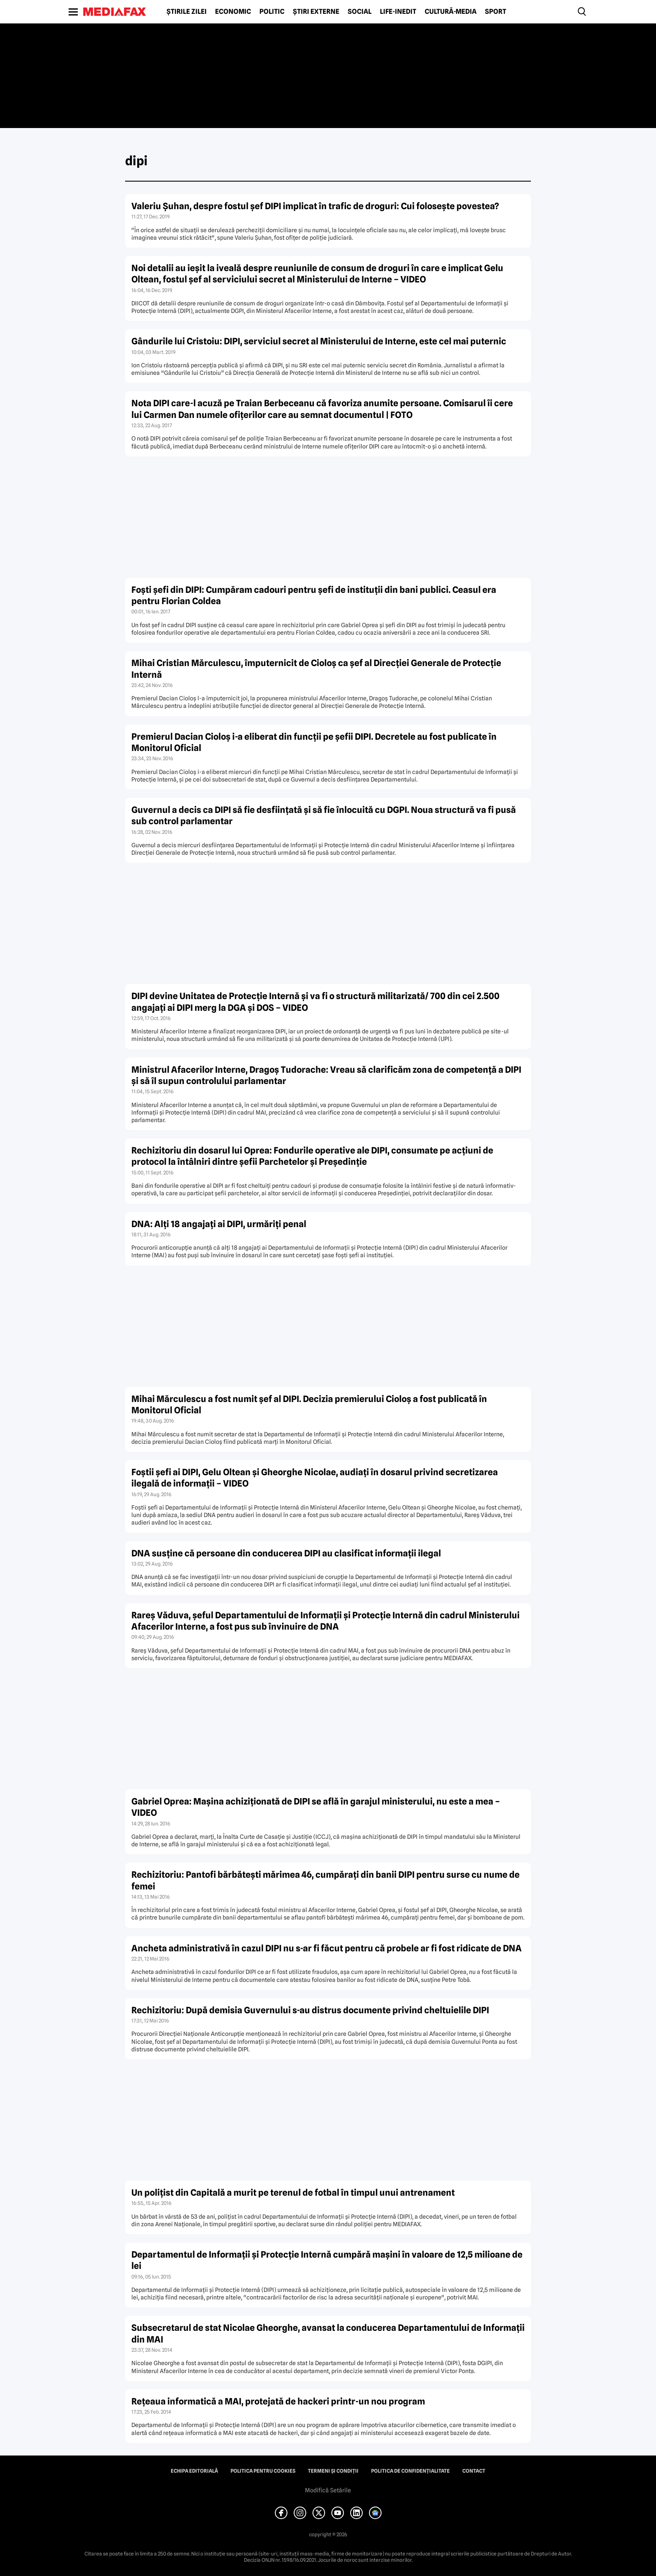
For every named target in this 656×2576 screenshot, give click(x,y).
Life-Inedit (398, 11)
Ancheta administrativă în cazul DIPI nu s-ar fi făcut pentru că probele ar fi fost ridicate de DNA (326, 1948)
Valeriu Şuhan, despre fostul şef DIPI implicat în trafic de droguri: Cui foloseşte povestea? (315, 206)
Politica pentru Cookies (263, 2471)
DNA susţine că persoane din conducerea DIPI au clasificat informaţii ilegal (286, 1553)
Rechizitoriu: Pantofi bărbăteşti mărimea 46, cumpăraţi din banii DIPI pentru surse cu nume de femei (325, 1880)
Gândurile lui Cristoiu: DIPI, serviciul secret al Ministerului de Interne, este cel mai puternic (318, 341)
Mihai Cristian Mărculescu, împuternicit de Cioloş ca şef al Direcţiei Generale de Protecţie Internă (316, 668)
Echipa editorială (194, 2471)
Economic (233, 11)
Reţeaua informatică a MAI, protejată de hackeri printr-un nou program (278, 2401)
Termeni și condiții (333, 2471)
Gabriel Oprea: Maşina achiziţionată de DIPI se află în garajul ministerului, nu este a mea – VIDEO (315, 1807)
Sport (495, 11)
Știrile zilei (187, 11)
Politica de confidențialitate (410, 2471)
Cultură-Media (451, 11)
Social (360, 11)
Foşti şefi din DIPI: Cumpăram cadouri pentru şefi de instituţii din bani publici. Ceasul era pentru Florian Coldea (313, 595)
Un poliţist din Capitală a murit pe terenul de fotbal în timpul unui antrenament (293, 2192)
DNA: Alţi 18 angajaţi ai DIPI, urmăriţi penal (218, 1224)
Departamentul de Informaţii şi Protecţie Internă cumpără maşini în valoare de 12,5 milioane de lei (327, 2260)
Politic (271, 11)
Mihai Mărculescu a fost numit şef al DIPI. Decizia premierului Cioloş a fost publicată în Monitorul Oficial (309, 1404)
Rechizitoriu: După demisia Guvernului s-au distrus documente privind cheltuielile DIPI (310, 2010)
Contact (473, 2471)
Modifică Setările (328, 2490)
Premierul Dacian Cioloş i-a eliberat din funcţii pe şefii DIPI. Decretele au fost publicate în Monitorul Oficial (314, 742)
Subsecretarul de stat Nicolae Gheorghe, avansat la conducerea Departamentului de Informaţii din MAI (328, 2333)
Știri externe (316, 11)
